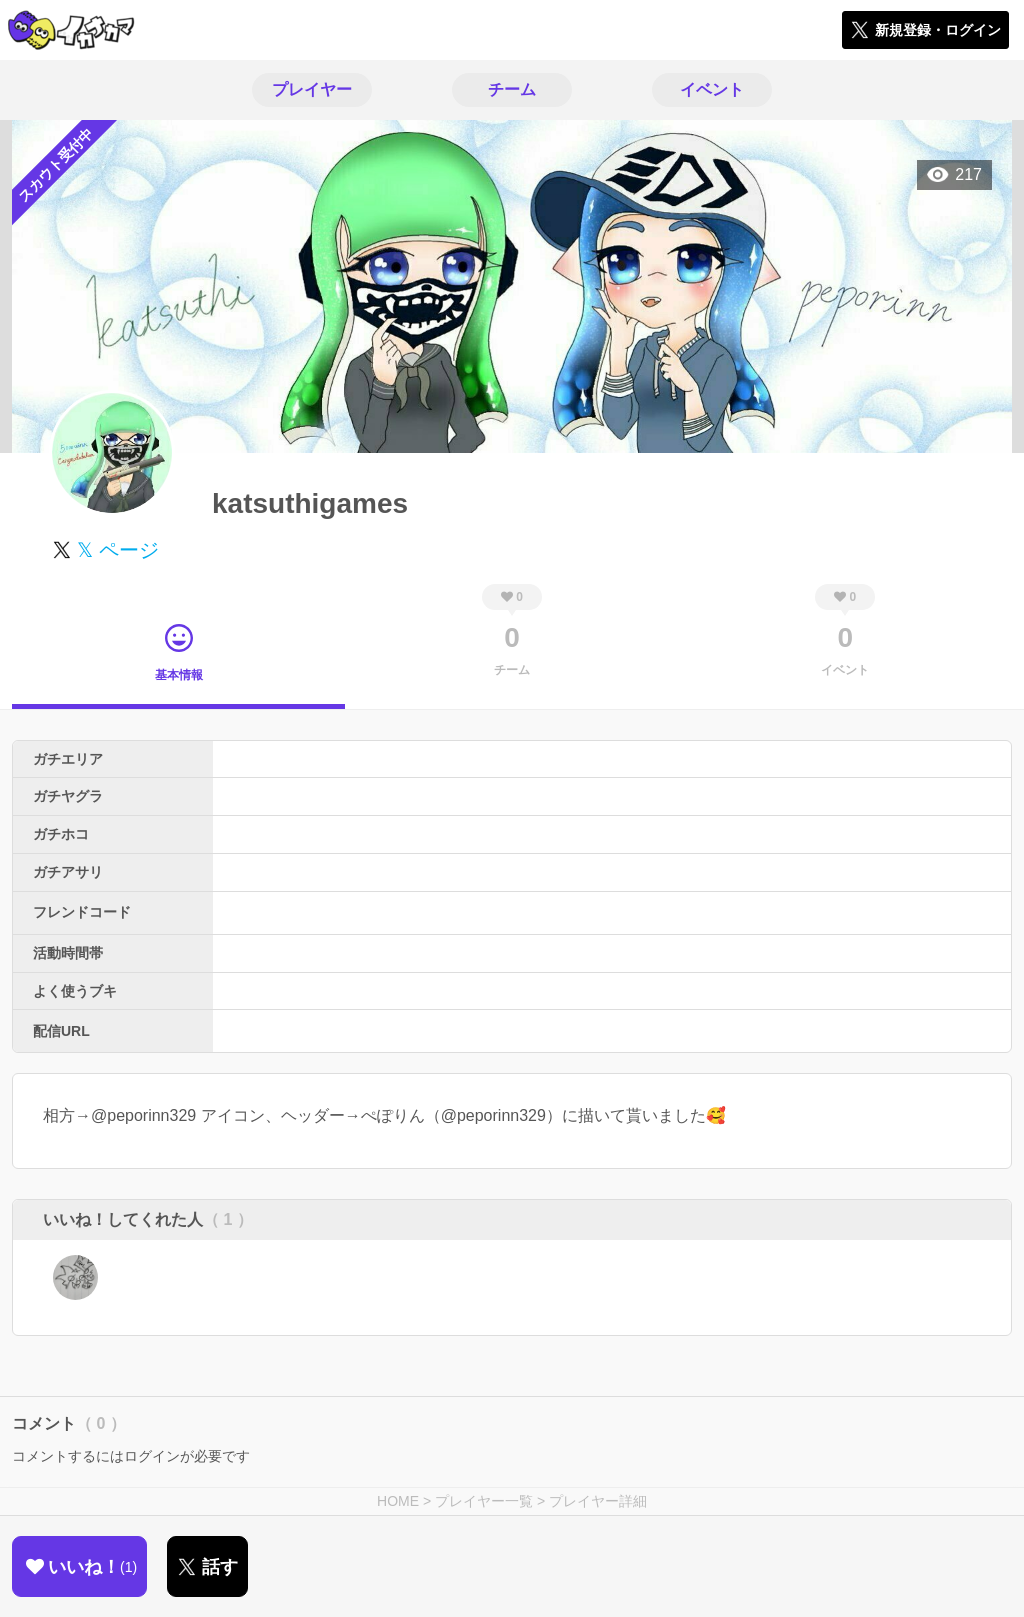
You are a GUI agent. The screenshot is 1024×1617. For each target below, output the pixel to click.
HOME (398, 1501)
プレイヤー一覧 (484, 1501)
